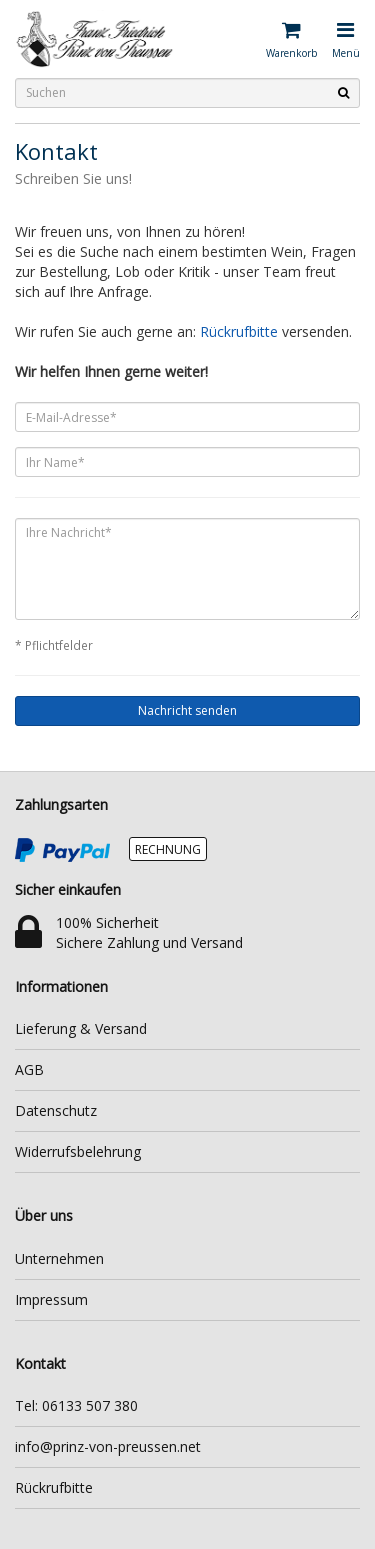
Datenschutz (56, 1110)
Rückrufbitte (239, 331)
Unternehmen (59, 1258)
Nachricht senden (187, 710)
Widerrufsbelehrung (78, 1151)
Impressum (51, 1299)
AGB (29, 1069)
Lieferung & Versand (81, 1028)
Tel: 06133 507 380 (76, 1405)
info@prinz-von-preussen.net (108, 1446)
